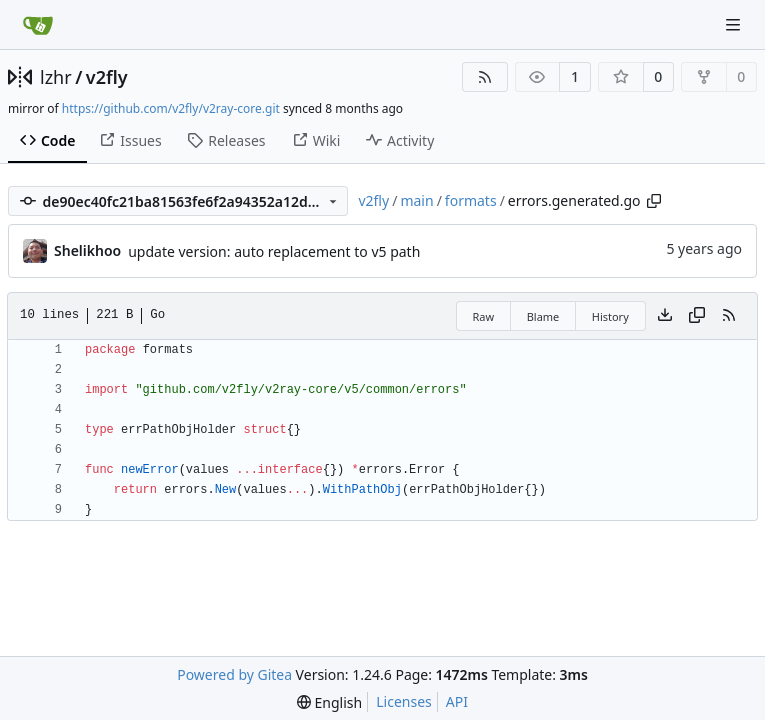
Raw (484, 316)
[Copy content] (697, 316)
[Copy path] (654, 201)
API (457, 701)
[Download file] (665, 316)
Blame (543, 316)
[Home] (38, 25)
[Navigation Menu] (735, 24)
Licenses (404, 701)
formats (471, 200)
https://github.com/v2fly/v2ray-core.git (171, 108)
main (416, 200)
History (610, 316)
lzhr (56, 77)
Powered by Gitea (234, 674)
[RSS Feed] (485, 77)
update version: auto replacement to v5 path (274, 251)
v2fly (107, 77)
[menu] (329, 702)
